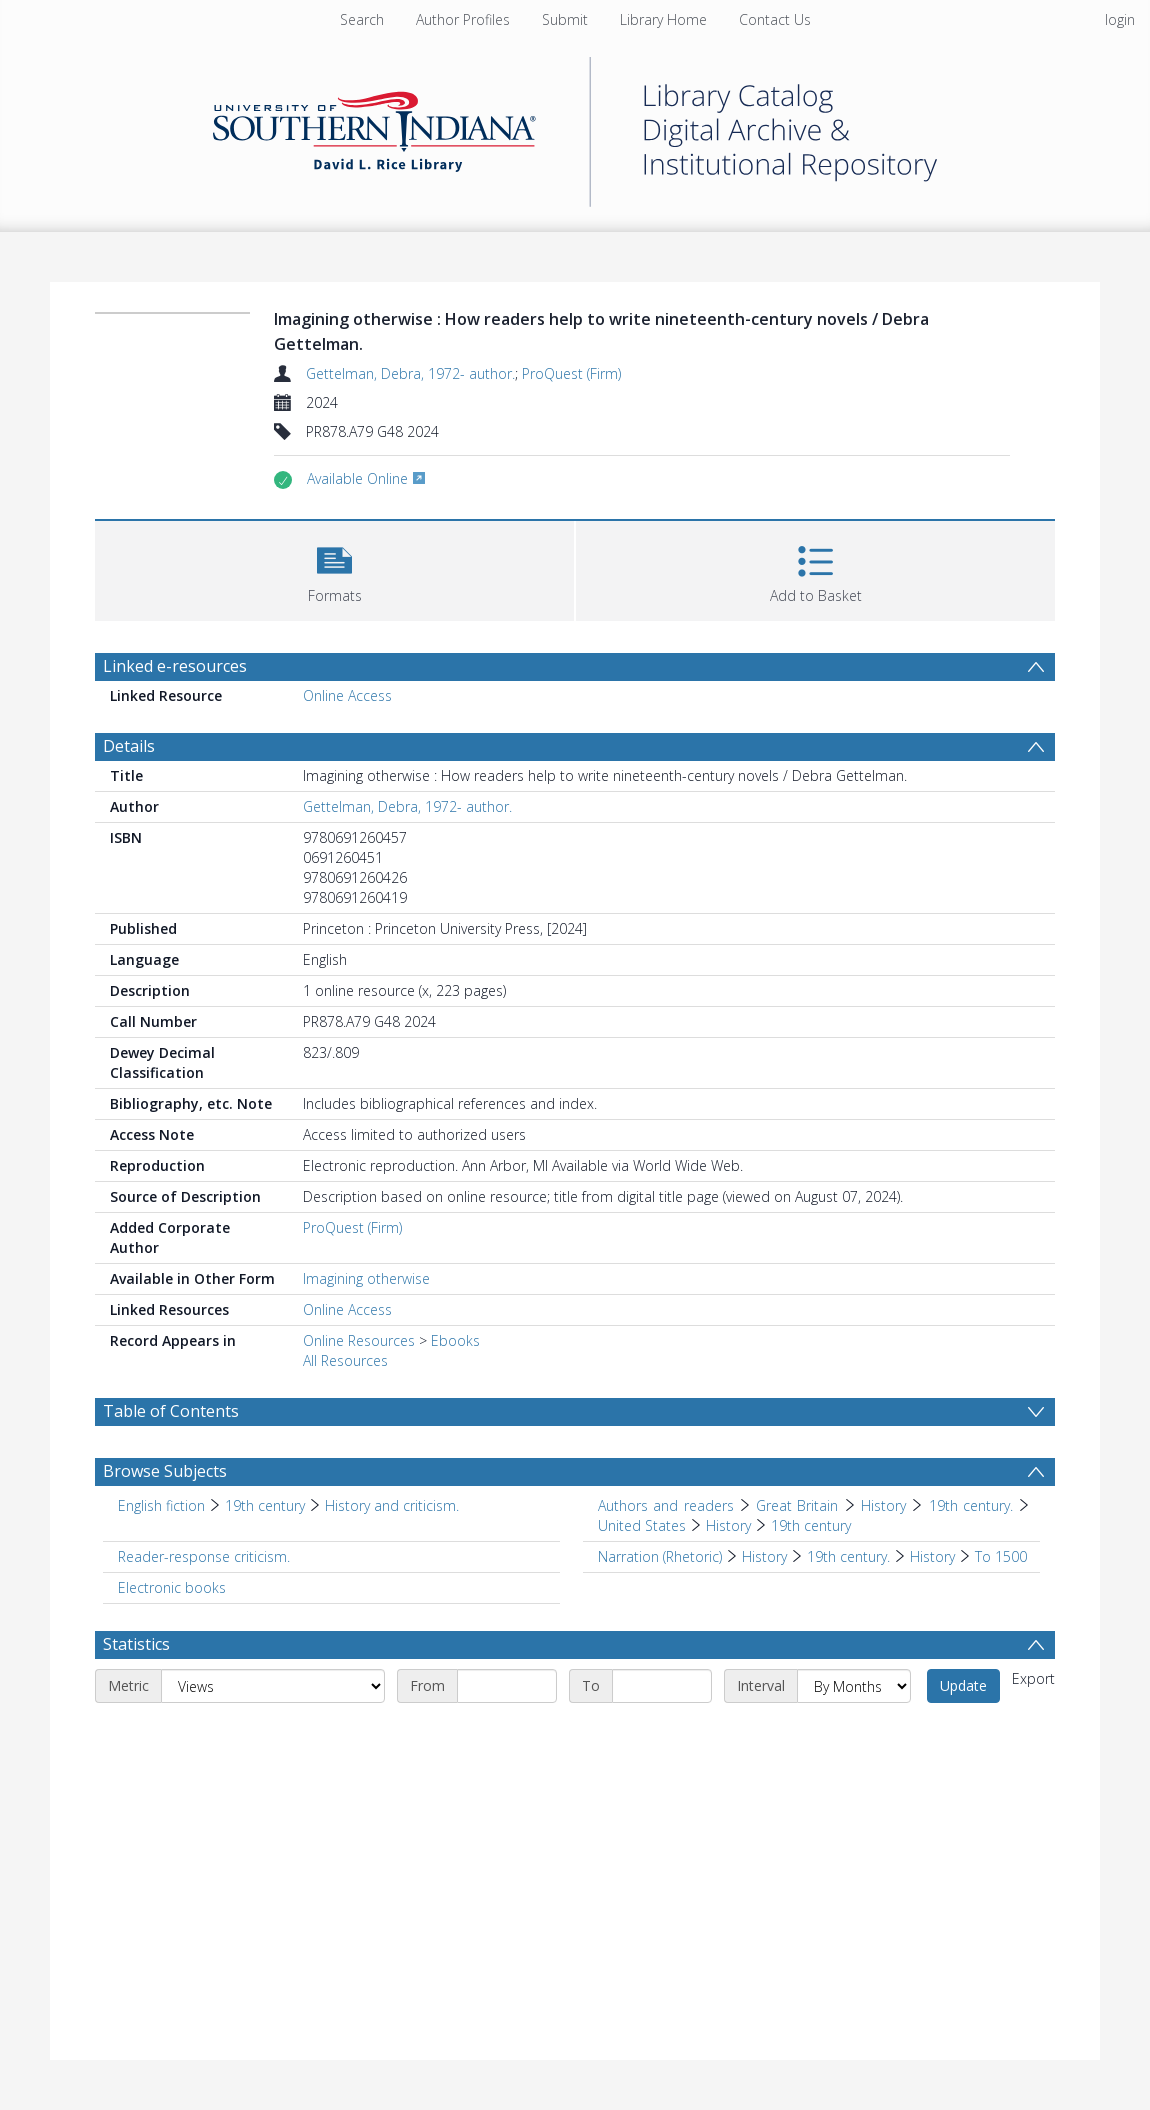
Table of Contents (171, 1411)
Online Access (347, 695)
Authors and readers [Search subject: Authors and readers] (666, 1505)
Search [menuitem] (362, 19)
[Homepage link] (575, 126)
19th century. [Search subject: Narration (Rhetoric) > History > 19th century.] (848, 1556)
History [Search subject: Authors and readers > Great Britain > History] (883, 1505)
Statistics (136, 1644)
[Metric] (273, 1686)
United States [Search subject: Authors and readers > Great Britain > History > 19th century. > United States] (642, 1525)
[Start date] (507, 1686)
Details (129, 746)
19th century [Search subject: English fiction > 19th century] (265, 1505)
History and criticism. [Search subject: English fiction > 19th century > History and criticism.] (392, 1505)
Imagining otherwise (366, 1278)
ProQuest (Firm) (571, 373)
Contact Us (775, 19)
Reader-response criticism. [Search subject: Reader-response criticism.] (204, 1556)
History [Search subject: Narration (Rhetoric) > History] (764, 1556)
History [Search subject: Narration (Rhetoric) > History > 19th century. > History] (932, 1556)
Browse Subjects (165, 1471)
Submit (565, 19)
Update (963, 1685)
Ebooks (455, 1340)
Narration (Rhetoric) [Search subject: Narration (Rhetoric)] (660, 1556)
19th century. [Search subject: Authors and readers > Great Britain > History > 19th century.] (971, 1505)
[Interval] (854, 1686)
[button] (334, 568)
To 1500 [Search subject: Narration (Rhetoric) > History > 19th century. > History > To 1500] (1001, 1556)
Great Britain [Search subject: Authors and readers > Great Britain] (797, 1505)
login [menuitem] (1120, 19)
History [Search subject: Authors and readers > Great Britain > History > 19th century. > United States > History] (728, 1525)
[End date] (662, 1686)
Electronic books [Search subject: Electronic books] (172, 1587)
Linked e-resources (175, 666)
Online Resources (359, 1340)
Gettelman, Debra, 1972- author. (410, 373)
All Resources (345, 1360)
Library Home (663, 19)
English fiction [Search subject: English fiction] (161, 1505)
